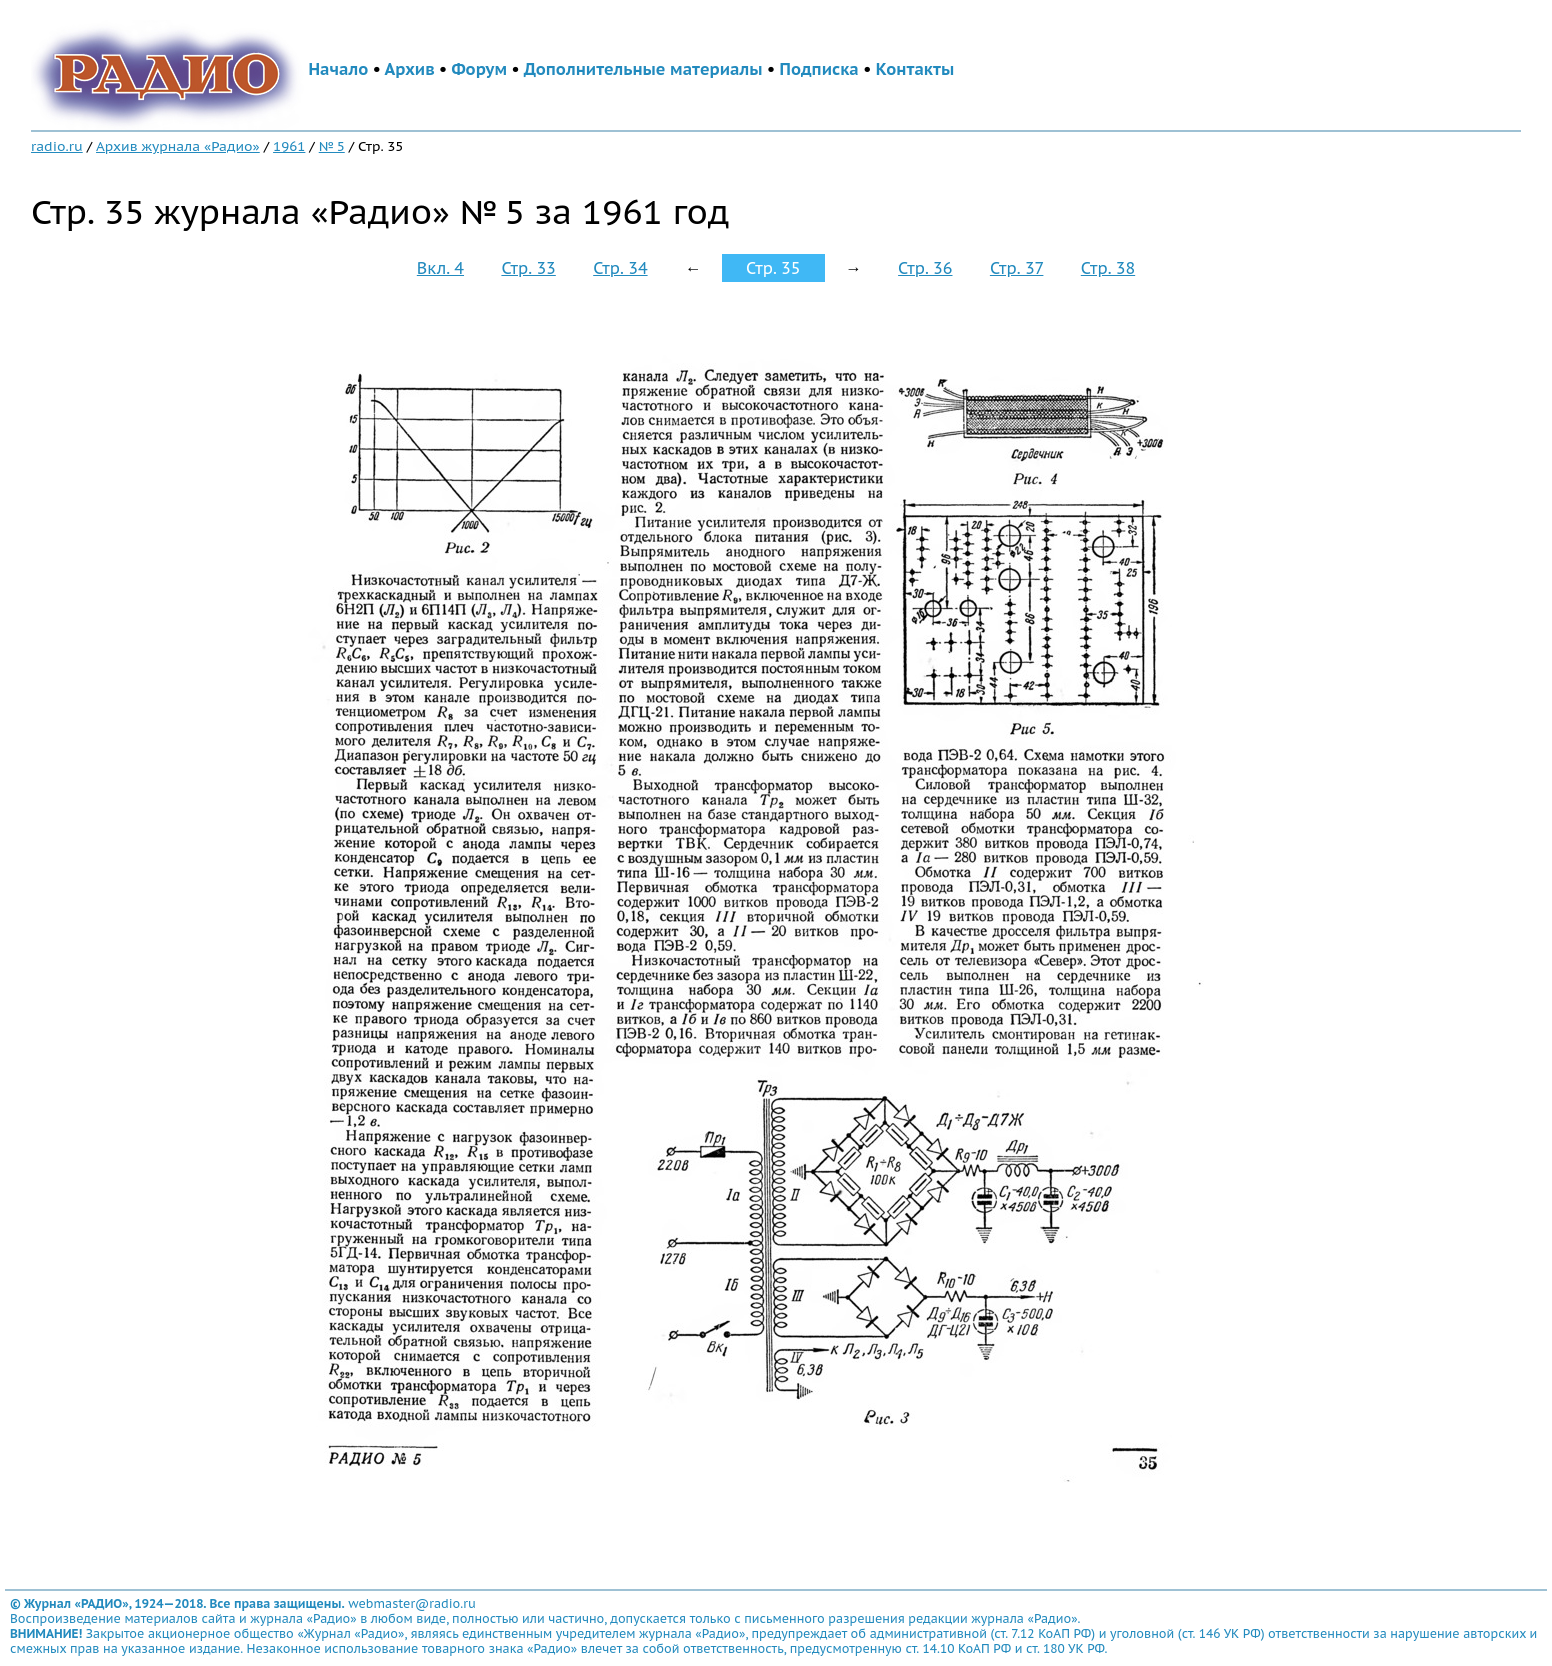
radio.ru (57, 146)
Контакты (915, 69)
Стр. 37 (1017, 268)
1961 (289, 146)
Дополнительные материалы (643, 69)
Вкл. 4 (440, 268)
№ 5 (332, 146)
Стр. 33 (528, 268)
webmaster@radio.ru (412, 1603)
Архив (410, 69)
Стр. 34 (620, 268)
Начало (339, 69)
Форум (479, 69)
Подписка (819, 69)
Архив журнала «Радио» (178, 146)
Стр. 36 (925, 268)
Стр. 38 (1108, 268)
